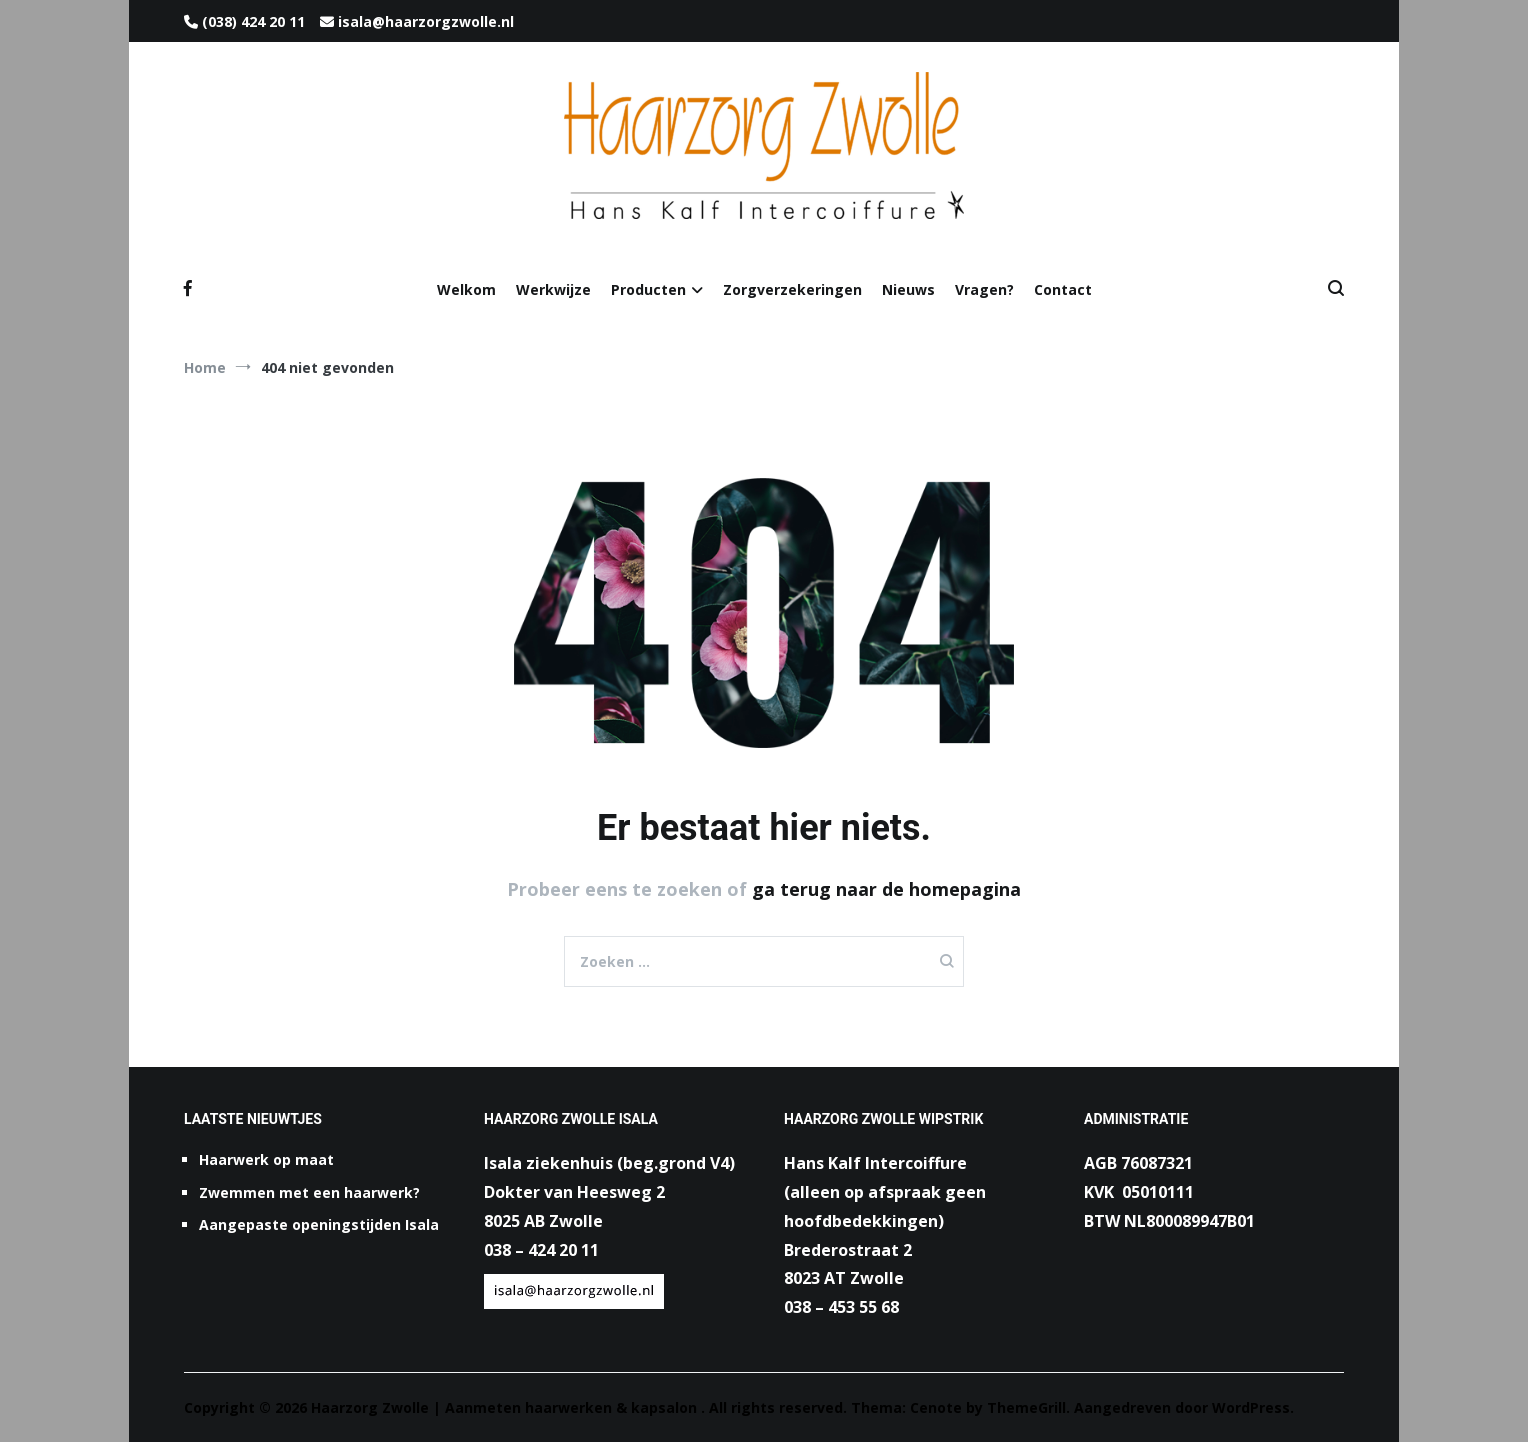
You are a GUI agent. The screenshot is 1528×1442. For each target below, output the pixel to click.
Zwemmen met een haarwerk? (309, 1192)
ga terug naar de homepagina (886, 889)
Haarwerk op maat (266, 1159)
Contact (1063, 289)
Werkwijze (553, 289)
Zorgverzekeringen (792, 289)
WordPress (1251, 1407)
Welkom (466, 289)
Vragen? (984, 289)
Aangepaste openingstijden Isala (319, 1224)
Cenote (936, 1407)
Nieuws (908, 289)
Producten (648, 289)
